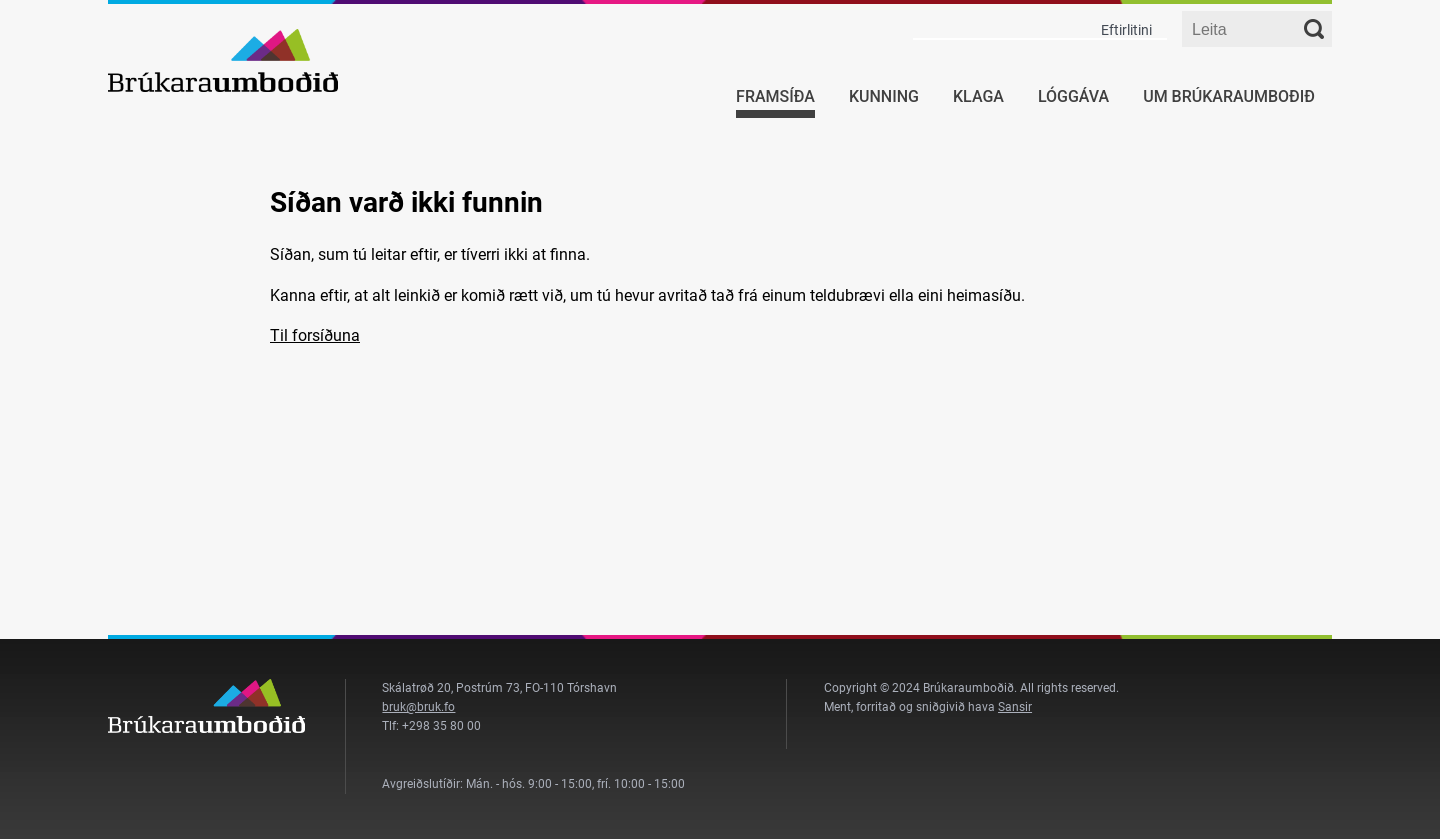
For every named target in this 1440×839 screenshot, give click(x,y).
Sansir (1015, 707)
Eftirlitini (1126, 30)
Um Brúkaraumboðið (1229, 96)
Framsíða (775, 96)
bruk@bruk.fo (418, 707)
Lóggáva (1073, 96)
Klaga (978, 96)
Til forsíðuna (315, 335)
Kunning (884, 96)
